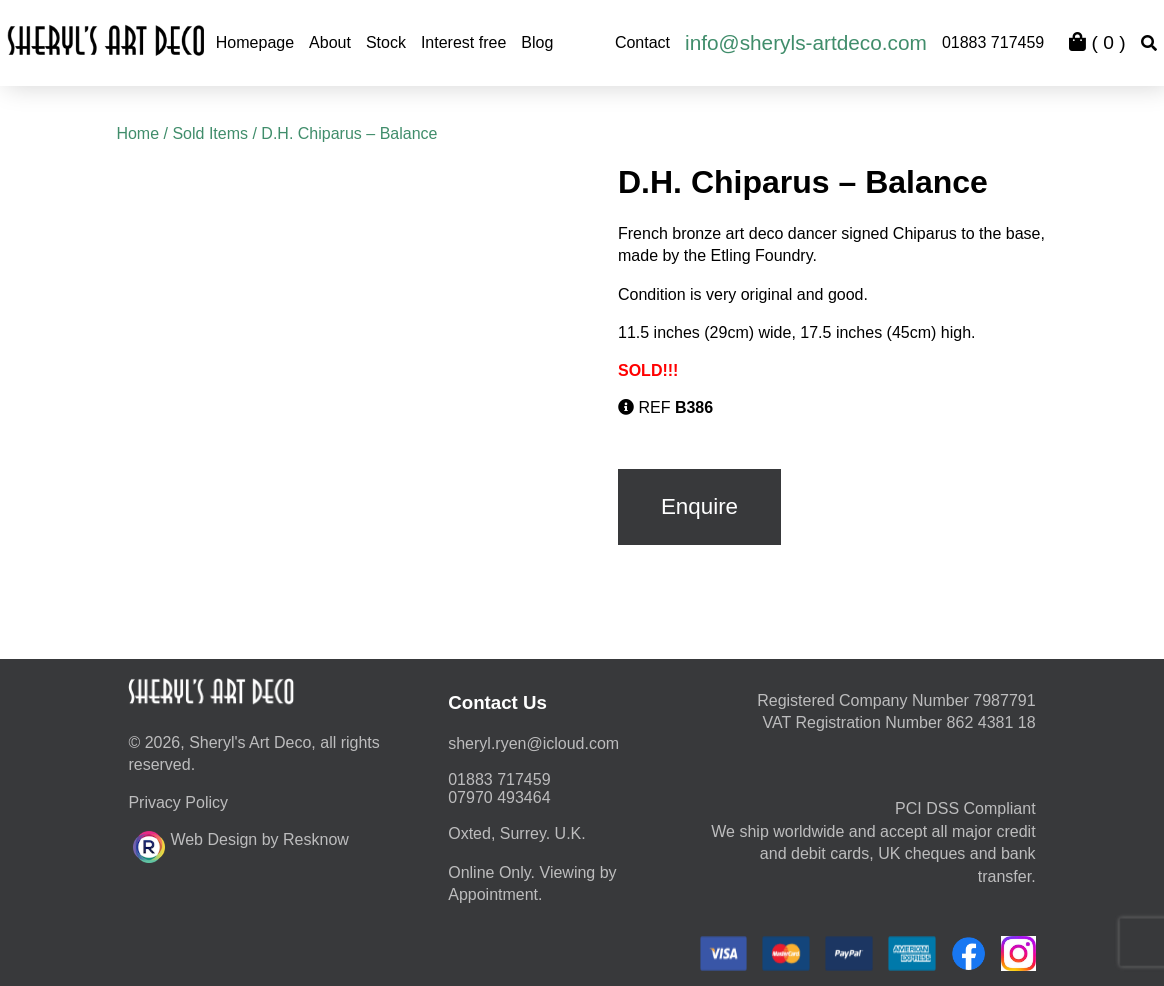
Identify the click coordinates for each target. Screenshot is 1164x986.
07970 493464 (499, 797)
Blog (537, 42)
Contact (642, 42)
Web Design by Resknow (240, 844)
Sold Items (210, 133)
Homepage (255, 42)
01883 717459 (993, 42)
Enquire (699, 506)
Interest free (463, 42)
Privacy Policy (178, 802)
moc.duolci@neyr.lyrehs (533, 743)
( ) (1097, 42)
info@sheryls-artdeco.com (806, 42)
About (330, 42)
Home (137, 133)
